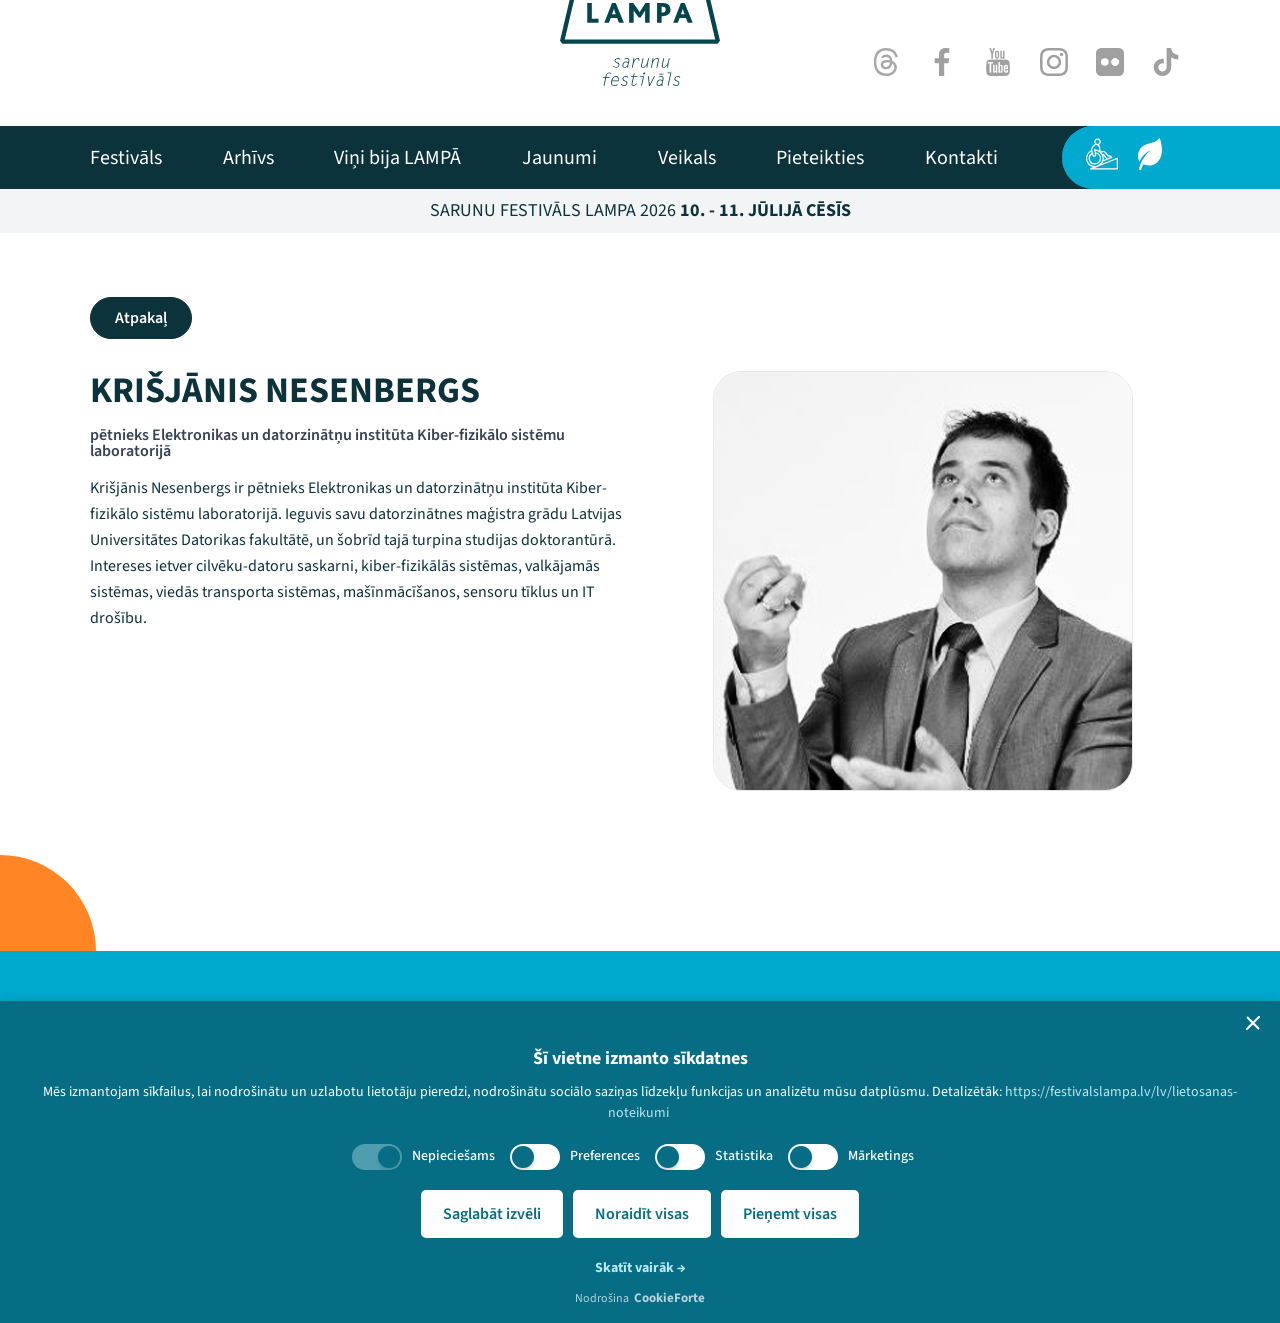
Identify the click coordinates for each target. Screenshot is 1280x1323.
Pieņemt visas (790, 1214)
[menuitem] (126, 158)
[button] (1253, 1023)
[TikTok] (1166, 62)
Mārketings (881, 1156)
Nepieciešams (453, 1156)
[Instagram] (1054, 62)
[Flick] (1110, 62)
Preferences (605, 1156)
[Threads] (886, 62)
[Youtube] (998, 62)
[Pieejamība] (1102, 154)
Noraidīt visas (642, 1214)
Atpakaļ (141, 318)
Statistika (744, 1156)
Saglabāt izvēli (492, 1214)
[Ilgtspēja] (1150, 154)
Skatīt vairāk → (640, 1268)
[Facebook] (942, 62)
